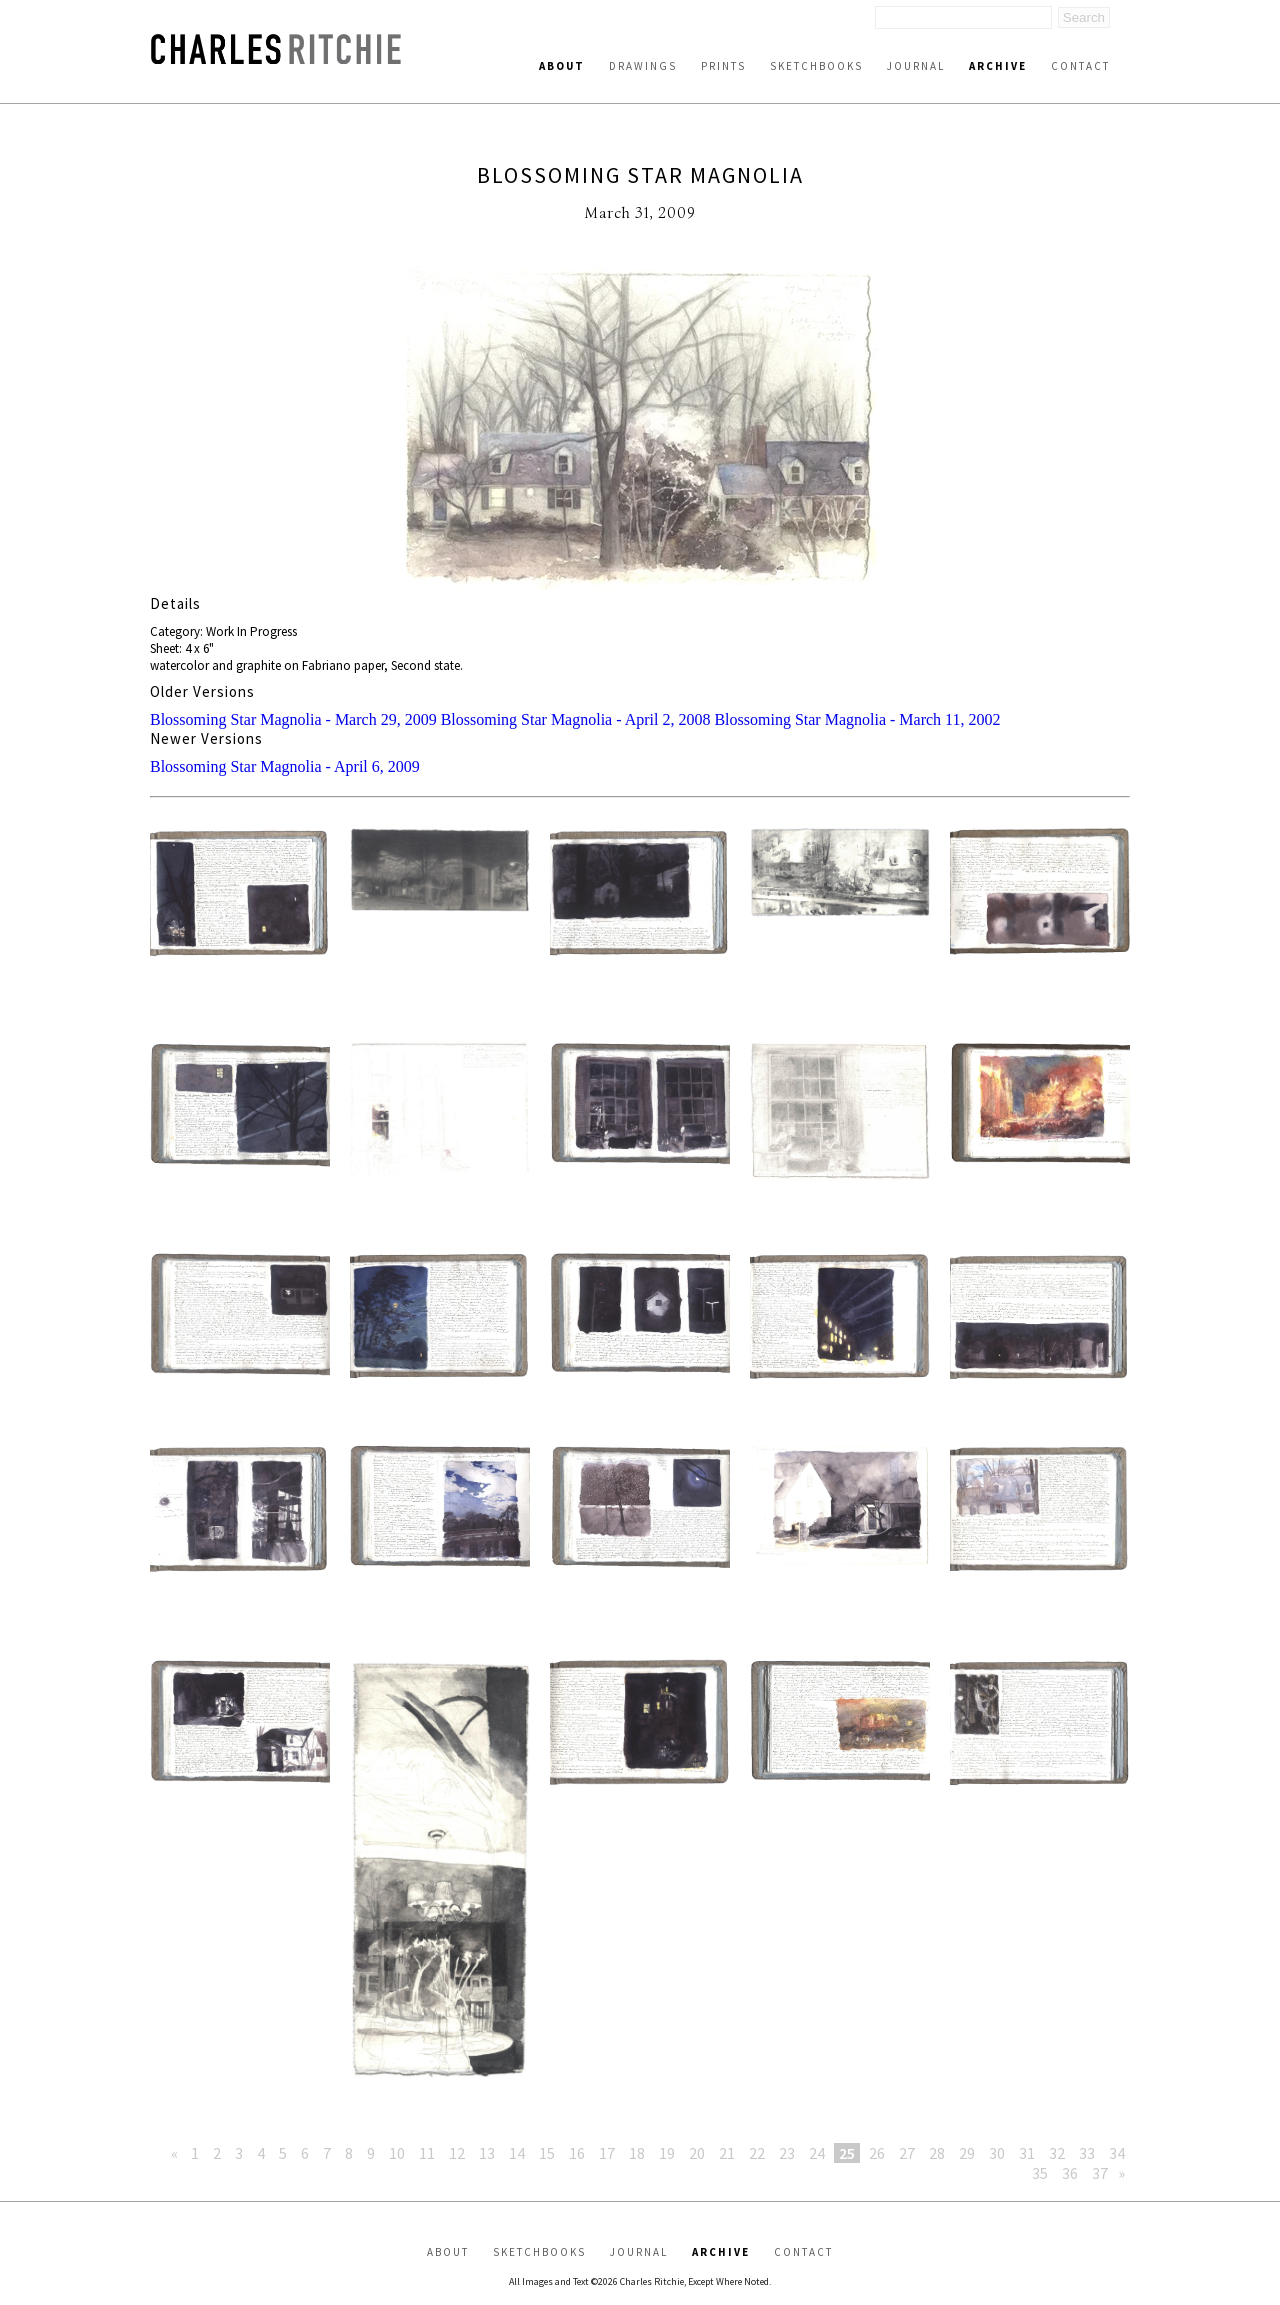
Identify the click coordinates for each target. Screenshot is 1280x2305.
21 (727, 2153)
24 (817, 2153)
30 (997, 2153)
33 (1087, 2153)
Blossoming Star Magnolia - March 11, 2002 (857, 719)
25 (847, 2153)
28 (937, 2153)
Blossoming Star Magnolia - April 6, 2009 (285, 766)
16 (577, 2153)
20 (697, 2153)
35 (1040, 2173)
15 (547, 2153)
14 (517, 2153)
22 (757, 2153)
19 (667, 2153)
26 (877, 2153)
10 (397, 2153)
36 (1070, 2173)
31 (1027, 2153)
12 (457, 2153)
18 (637, 2153)
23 (787, 2153)
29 (967, 2153)
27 (907, 2153)
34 (1117, 2153)
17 (607, 2153)
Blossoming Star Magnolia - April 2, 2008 (576, 719)
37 (1100, 2173)
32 (1057, 2153)
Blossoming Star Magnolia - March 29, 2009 (293, 719)
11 (427, 2153)
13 (487, 2153)
